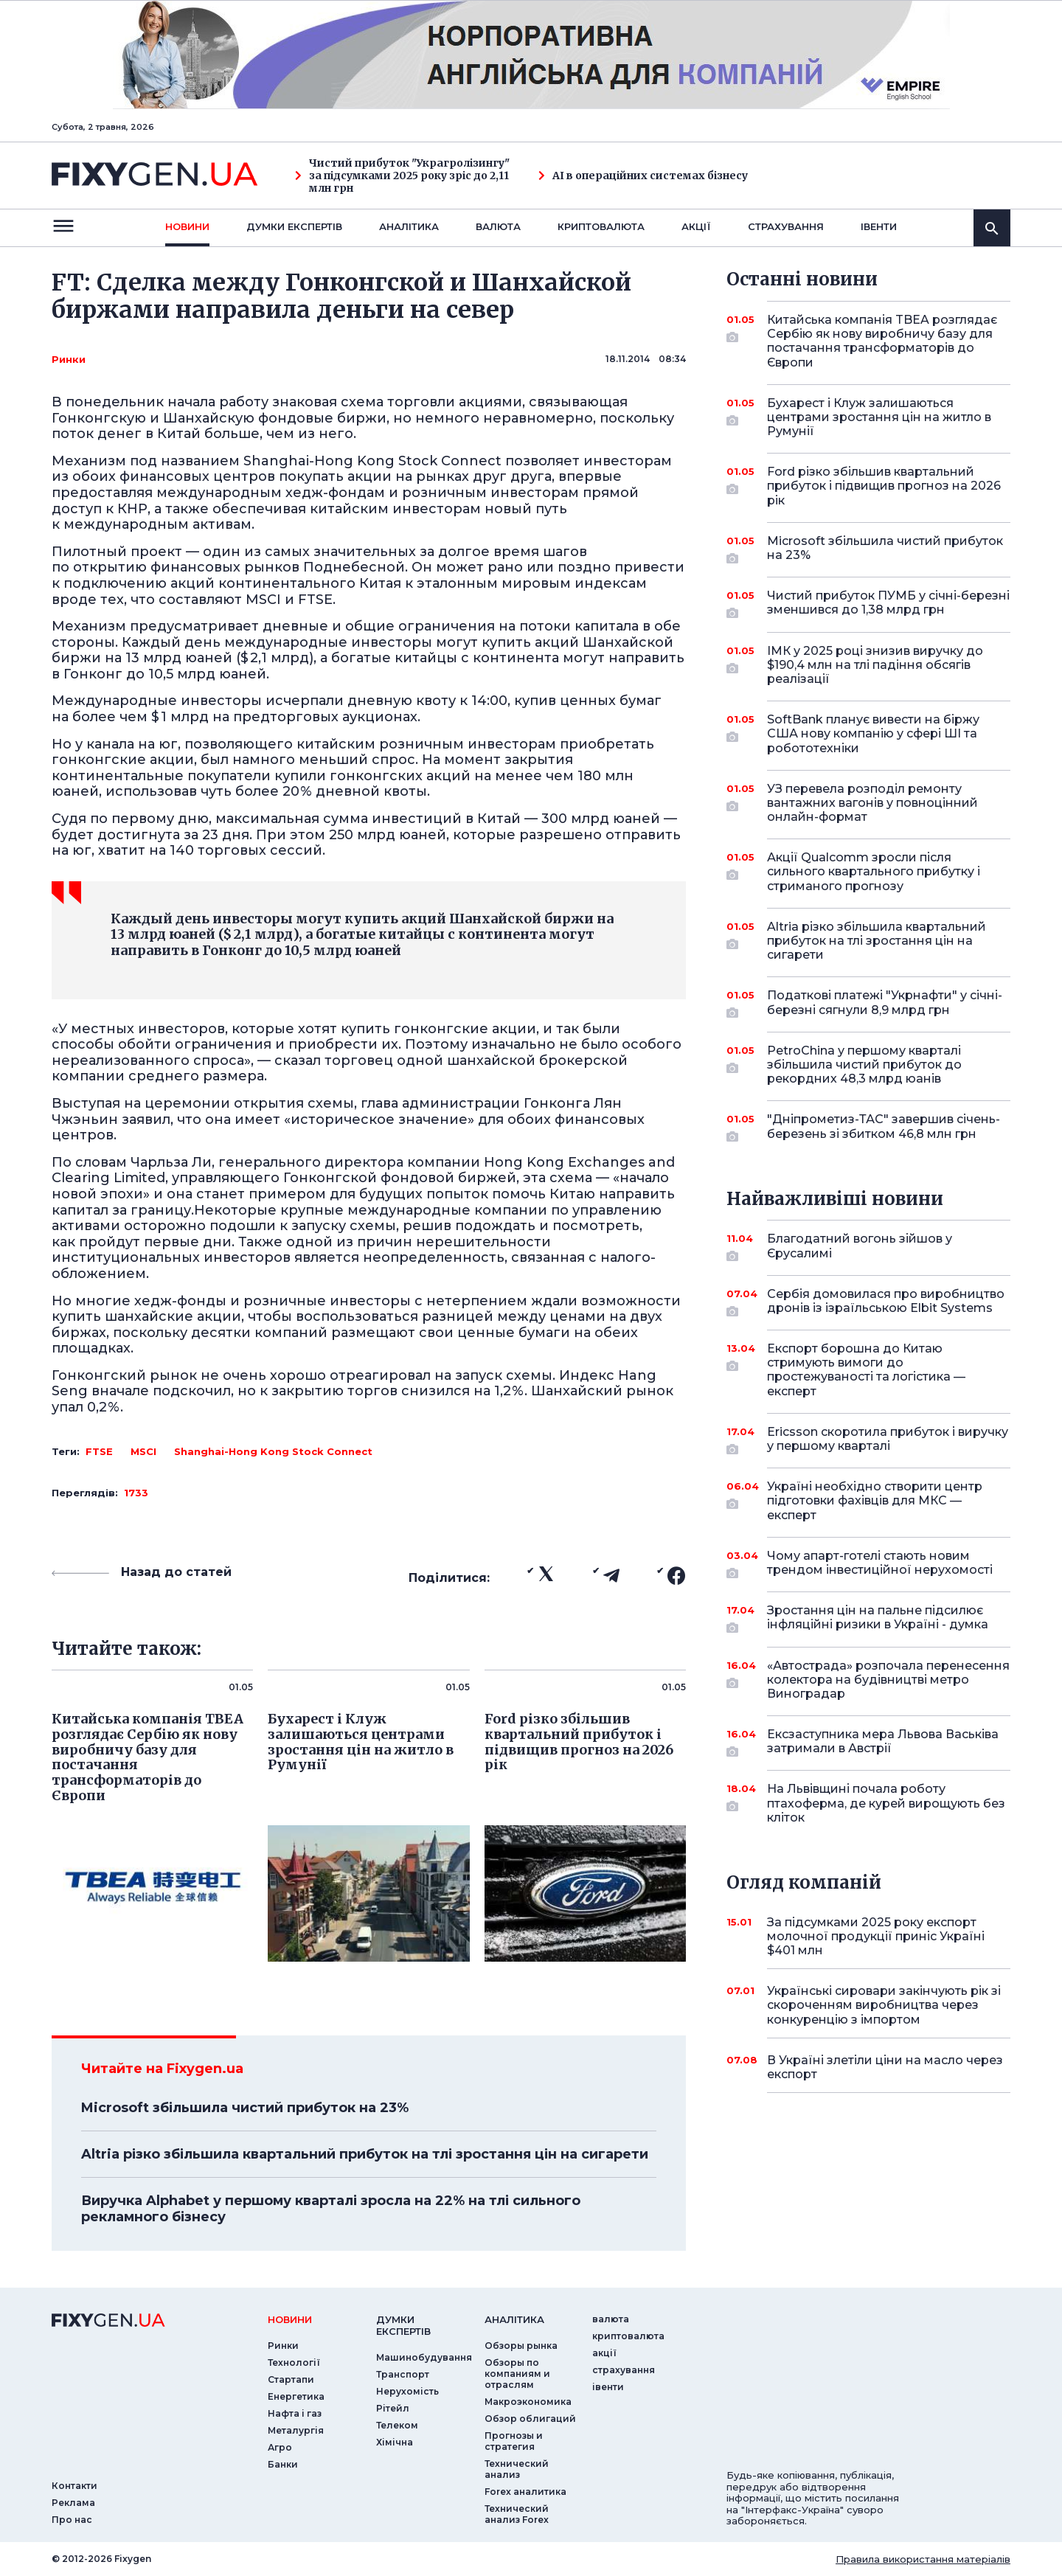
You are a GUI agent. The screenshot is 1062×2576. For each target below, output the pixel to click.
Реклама (73, 2502)
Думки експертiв (294, 226)
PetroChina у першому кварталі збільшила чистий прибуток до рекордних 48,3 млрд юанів (868, 1065)
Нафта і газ (295, 2413)
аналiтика (514, 2319)
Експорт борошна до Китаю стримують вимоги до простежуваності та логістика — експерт (868, 1369)
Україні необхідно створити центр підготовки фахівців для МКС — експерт (874, 1500)
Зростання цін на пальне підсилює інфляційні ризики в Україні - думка (877, 1618)
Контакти (74, 2485)
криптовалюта (601, 226)
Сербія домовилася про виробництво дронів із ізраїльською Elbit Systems (885, 1302)
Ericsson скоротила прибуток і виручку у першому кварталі (887, 1440)
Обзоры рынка (521, 2345)
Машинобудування (424, 2357)
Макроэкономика (528, 2401)
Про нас (72, 2519)
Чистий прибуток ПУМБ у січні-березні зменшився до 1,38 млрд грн (888, 604)
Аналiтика (409, 226)
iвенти (879, 226)
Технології (294, 2362)
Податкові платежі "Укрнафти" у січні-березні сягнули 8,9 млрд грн (884, 1003)
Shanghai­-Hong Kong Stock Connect (273, 1451)
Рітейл (392, 2408)
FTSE (99, 1451)
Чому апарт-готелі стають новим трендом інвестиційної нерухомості (880, 1564)
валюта (498, 226)
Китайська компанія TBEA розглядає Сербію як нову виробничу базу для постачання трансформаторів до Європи (882, 341)
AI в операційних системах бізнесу (643, 176)
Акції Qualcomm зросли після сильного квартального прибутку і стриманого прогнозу (873, 871)
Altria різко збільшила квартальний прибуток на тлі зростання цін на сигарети (364, 2154)
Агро (280, 2447)
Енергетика (296, 2396)
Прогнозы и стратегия (514, 2441)
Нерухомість (407, 2391)
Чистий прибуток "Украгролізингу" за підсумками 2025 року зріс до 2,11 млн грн (402, 175)
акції (696, 226)
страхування (786, 226)
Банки (283, 2464)
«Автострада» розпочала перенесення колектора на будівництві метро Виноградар (888, 1680)
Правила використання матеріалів (923, 2559)
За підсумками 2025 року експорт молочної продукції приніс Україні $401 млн (876, 1936)
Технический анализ (517, 2469)
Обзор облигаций (530, 2418)
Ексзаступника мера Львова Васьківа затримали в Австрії (883, 1742)
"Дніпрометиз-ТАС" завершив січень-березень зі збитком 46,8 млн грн (883, 1127)
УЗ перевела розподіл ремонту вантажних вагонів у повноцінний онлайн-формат (872, 803)
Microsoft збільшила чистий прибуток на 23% (245, 2108)
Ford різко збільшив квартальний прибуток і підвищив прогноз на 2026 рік (884, 486)
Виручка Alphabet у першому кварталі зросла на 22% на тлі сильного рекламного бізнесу (330, 2209)
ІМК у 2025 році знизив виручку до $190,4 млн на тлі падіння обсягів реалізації (875, 665)
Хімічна (394, 2442)
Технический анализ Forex (517, 2514)
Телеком (397, 2425)
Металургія (296, 2430)
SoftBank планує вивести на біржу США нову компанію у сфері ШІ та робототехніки (873, 733)
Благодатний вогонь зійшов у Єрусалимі (868, 1247)
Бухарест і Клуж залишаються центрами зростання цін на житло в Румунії (879, 417)
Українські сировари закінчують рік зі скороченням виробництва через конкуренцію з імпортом (884, 2005)
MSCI (143, 1451)
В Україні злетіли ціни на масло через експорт (885, 2067)
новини (187, 226)
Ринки (69, 359)
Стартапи (291, 2379)
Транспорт (402, 2374)
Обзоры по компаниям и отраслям (517, 2373)
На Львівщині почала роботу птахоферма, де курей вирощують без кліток (886, 1803)
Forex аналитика (525, 2491)
